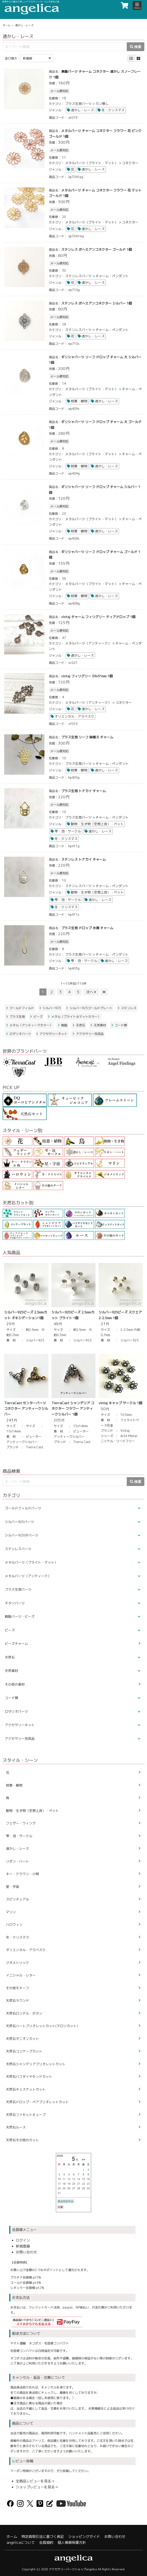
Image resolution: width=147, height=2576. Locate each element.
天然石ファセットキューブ (26, 2114)
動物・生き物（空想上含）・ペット (97, 824)
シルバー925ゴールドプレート (89, 1008)
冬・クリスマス (113, 110)
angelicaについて (21, 2542)
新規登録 (23, 2246)
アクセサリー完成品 (88, 1034)
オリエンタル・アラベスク (74, 716)
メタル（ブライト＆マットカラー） (74, 1016)
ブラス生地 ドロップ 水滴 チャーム (87, 928)
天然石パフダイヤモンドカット (29, 2076)
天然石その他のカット (22, 2140)
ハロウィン (14, 1924)
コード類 (119, 1025)
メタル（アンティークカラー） (29, 1025)
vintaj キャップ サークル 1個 (120, 1403)
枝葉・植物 (79, 401)
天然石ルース (16, 2127)
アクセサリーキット (51, 1034)
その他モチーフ (17, 1988)
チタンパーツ (15, 1603)
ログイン (23, 2240)
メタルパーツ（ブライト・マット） (91, 163)
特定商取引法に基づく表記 (43, 2536)
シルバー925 (50, 1008)
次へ (91, 992)
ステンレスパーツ (78, 276)
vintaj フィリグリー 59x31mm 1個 (87, 676)
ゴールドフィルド (20, 1008)
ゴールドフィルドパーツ (23, 1508)
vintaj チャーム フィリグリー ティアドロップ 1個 (98, 617)
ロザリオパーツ (18, 1034)
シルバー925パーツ (19, 1521)
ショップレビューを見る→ (37, 2487)
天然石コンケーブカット (24, 2051)
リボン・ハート (17, 1861)
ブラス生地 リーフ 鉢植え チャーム (87, 737)
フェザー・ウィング (21, 1823)
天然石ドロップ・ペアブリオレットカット (37, 2102)
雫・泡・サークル (68, 831)
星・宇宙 (12, 1886)
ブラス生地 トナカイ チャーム (83, 791)
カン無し (102, 103)
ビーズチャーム (16, 1643)
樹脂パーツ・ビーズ (20, 1616)
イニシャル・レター (21, 1975)
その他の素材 (15, 1684)
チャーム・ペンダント (112, 276)
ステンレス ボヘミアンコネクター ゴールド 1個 (96, 249)
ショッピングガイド (84, 2536)
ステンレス (127, 1008)
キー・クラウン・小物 (22, 1874)
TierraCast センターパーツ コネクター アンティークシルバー (26, 1409)
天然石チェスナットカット (26, 2089)
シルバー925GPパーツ (21, 1535)
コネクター (130, 163)
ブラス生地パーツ (78, 103)
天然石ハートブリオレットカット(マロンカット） (43, 2026)
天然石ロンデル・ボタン (24, 2013)
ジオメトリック (17, 1962)
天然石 (78, 1025)
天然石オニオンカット (22, 2038)
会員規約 (46, 2542)
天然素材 (98, 1025)
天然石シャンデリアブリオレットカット (35, 2064)
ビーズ (36, 1016)
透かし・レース (82, 110)
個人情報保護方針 (72, 2542)
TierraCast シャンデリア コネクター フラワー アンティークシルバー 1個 (72, 1409)
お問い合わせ (26, 2252)
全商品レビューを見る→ (35, 2481)
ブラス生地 (15, 1016)
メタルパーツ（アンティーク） (88, 643)
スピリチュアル (17, 1899)
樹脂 (62, 1025)
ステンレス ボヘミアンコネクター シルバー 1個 (96, 303)
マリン (11, 1912)
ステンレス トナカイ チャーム (83, 859)
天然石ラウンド (17, 2000)
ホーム (7, 25)
